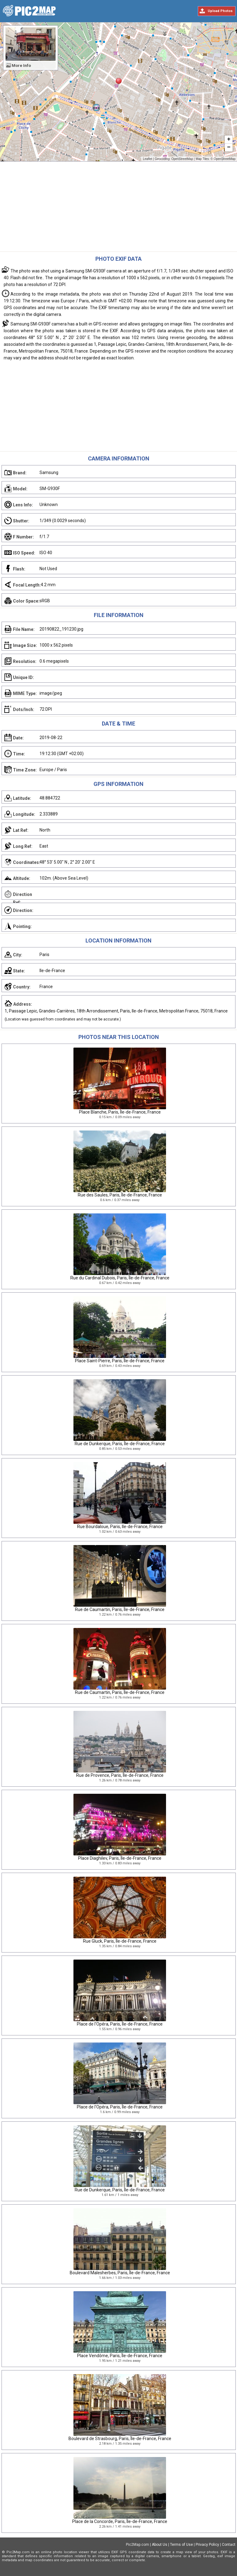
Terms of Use (181, 2544)
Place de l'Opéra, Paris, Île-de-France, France (120, 2024)
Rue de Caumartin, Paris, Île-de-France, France (119, 1609)
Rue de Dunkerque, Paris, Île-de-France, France (120, 1443)
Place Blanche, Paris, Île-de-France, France (120, 1112)
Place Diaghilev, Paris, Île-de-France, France (119, 1858)
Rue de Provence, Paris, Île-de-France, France (120, 1775)
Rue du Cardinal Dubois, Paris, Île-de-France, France (119, 1277)
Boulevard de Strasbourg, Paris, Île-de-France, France (120, 2438)
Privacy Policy (207, 2544)
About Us (159, 2544)
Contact (228, 2544)
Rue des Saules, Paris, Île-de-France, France (120, 1194)
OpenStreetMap (182, 159)
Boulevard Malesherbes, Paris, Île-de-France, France (120, 2272)
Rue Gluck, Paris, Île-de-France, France (119, 1941)
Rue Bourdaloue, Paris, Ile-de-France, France (120, 1526)
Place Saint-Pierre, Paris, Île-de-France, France (119, 1360)
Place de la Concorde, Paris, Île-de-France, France (119, 2521)
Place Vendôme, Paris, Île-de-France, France (119, 2355)
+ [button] (229, 140)
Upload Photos (220, 11)
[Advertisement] (118, 208)
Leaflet (147, 159)
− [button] (229, 148)
